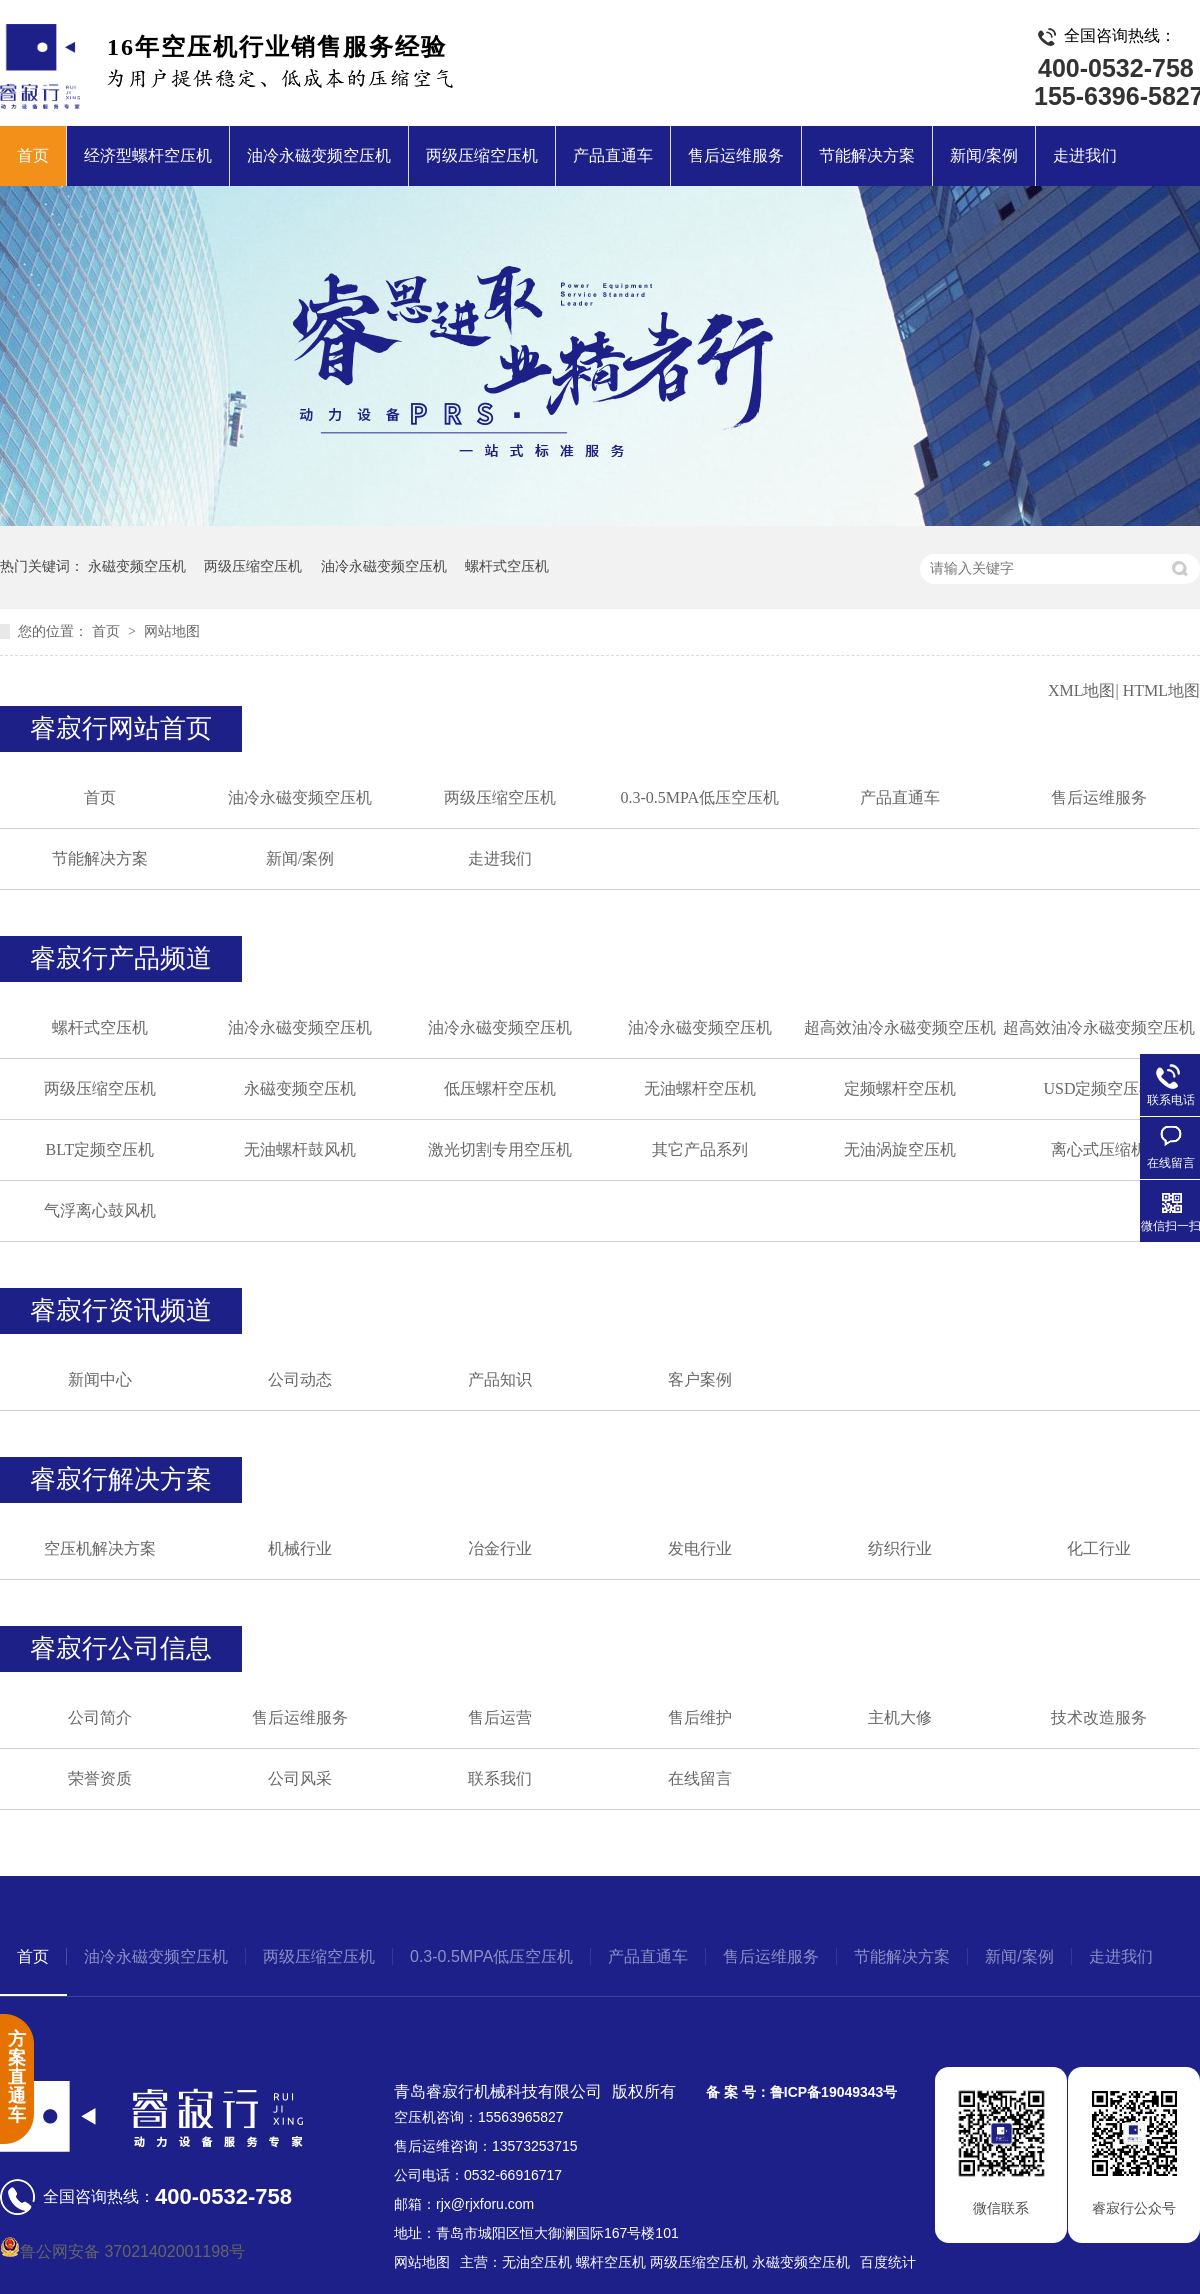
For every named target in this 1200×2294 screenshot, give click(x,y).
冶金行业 (500, 1548)
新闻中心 (100, 1379)
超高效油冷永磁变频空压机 (900, 1027)
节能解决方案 (867, 155)
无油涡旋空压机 (900, 1149)
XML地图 (1082, 690)
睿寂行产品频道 (121, 958)
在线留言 (700, 1778)
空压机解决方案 (100, 1548)
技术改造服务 (1099, 1717)
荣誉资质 (100, 1778)
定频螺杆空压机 (900, 1088)
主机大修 (900, 1717)
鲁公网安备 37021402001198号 (122, 2251)
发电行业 (700, 1548)
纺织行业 (900, 1548)
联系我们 (500, 1778)
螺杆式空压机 (507, 566)
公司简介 (100, 1717)
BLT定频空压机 (100, 1149)
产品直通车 (613, 155)
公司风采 (300, 1778)
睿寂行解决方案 (121, 1479)
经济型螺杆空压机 (148, 155)
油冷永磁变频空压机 (319, 155)
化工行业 (1099, 1548)
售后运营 (500, 1717)
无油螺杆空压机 (700, 1088)
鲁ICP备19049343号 (834, 2092)
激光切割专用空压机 (500, 1149)
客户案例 (700, 1379)
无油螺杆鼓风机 (300, 1149)
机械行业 (300, 1548)
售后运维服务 (736, 155)
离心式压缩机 (1099, 1149)
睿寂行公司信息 (121, 1648)
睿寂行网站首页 (121, 728)
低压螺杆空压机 (500, 1088)
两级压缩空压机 (482, 155)
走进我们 (1085, 155)
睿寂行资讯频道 (121, 1310)
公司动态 (300, 1379)
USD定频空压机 (1099, 1088)
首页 (33, 155)
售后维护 (700, 1717)
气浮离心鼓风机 (100, 1210)
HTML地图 (1161, 690)
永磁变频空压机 (137, 566)
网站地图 (172, 631)
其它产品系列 (700, 1149)
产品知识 (500, 1379)
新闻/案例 (984, 155)
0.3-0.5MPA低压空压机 (699, 797)
